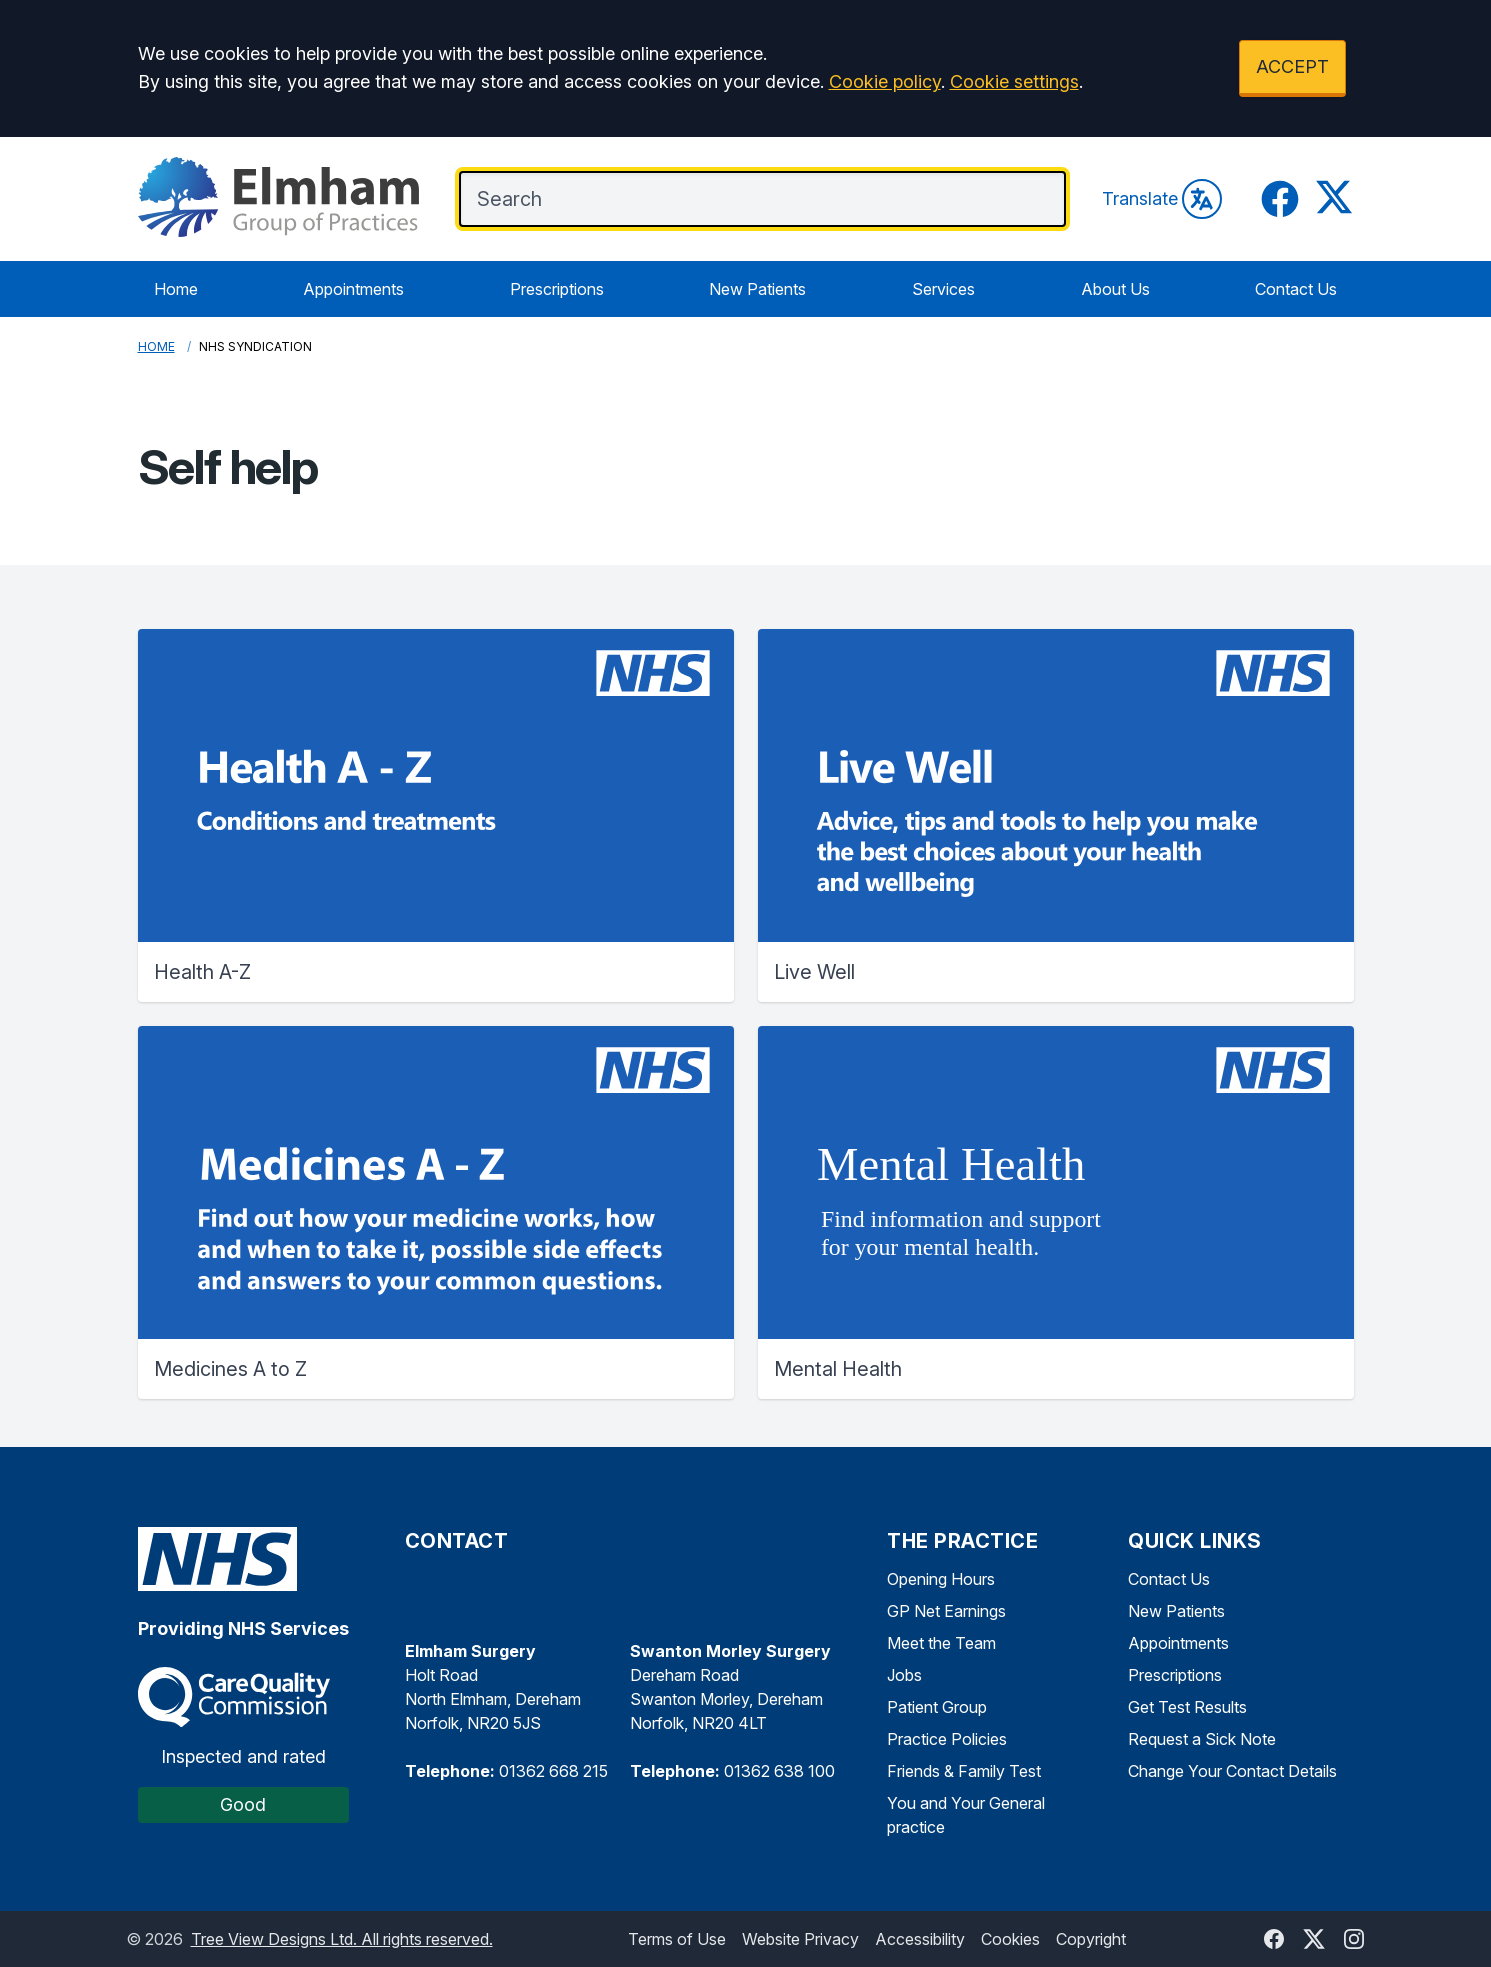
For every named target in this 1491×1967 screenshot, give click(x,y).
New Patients (757, 289)
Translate (1162, 199)
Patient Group (937, 1707)
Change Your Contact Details (1232, 1771)
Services (943, 289)
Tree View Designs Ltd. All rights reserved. (342, 1939)
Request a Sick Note (1202, 1739)
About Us (1115, 289)
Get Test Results (1187, 1707)
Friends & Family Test (964, 1771)
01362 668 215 (553, 1771)
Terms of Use (677, 1939)
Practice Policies (947, 1739)
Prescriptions (557, 289)
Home (176, 289)
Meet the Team (941, 1643)
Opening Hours (941, 1579)
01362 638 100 (779, 1771)
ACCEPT (1292, 66)
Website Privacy (800, 1939)
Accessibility (920, 1939)
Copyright (1091, 1939)
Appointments (353, 289)
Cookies (1010, 1939)
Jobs (904, 1675)
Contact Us (1296, 289)
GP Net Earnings (946, 1611)
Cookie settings (1014, 81)
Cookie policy (885, 81)
